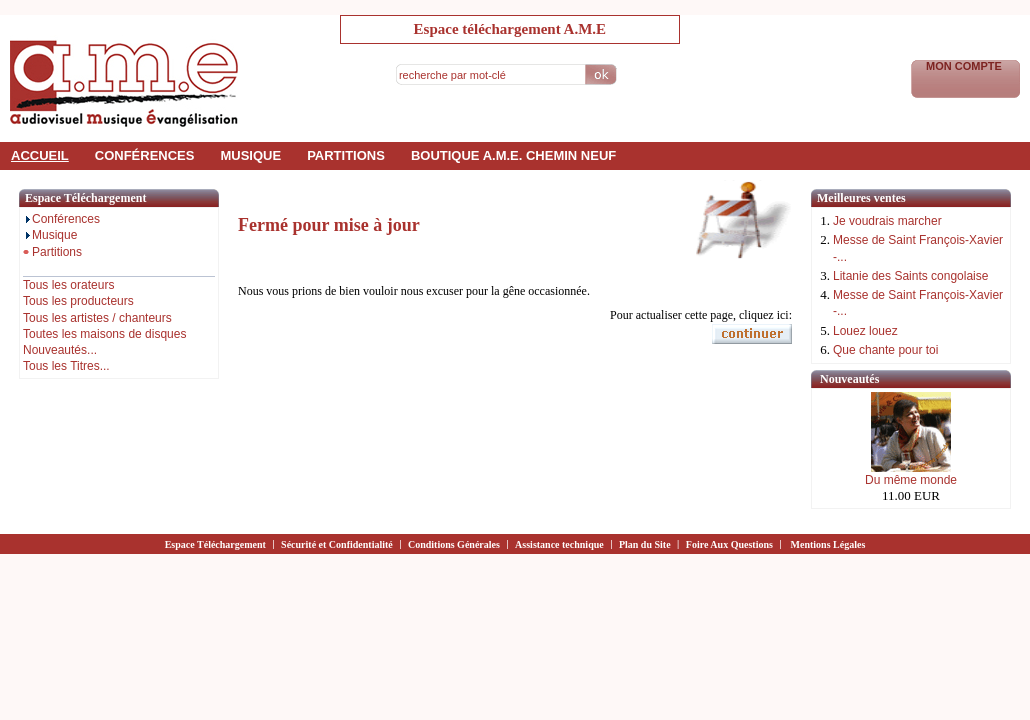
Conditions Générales (454, 544)
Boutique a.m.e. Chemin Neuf (513, 155)
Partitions (52, 252)
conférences (145, 155)
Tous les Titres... (66, 366)
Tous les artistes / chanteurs (97, 318)
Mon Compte (965, 66)
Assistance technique (559, 544)
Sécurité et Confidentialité (337, 544)
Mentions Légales (828, 544)
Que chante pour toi (885, 350)
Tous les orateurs (68, 285)
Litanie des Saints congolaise (910, 276)
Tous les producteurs (78, 301)
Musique (50, 235)
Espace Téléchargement (215, 544)
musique (250, 155)
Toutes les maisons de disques (104, 334)
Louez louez (865, 331)
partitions (346, 155)
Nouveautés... (60, 350)
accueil (40, 155)
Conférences (61, 219)
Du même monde (911, 480)
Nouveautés (849, 379)
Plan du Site (645, 544)
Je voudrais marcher (887, 221)
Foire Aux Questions (729, 544)
